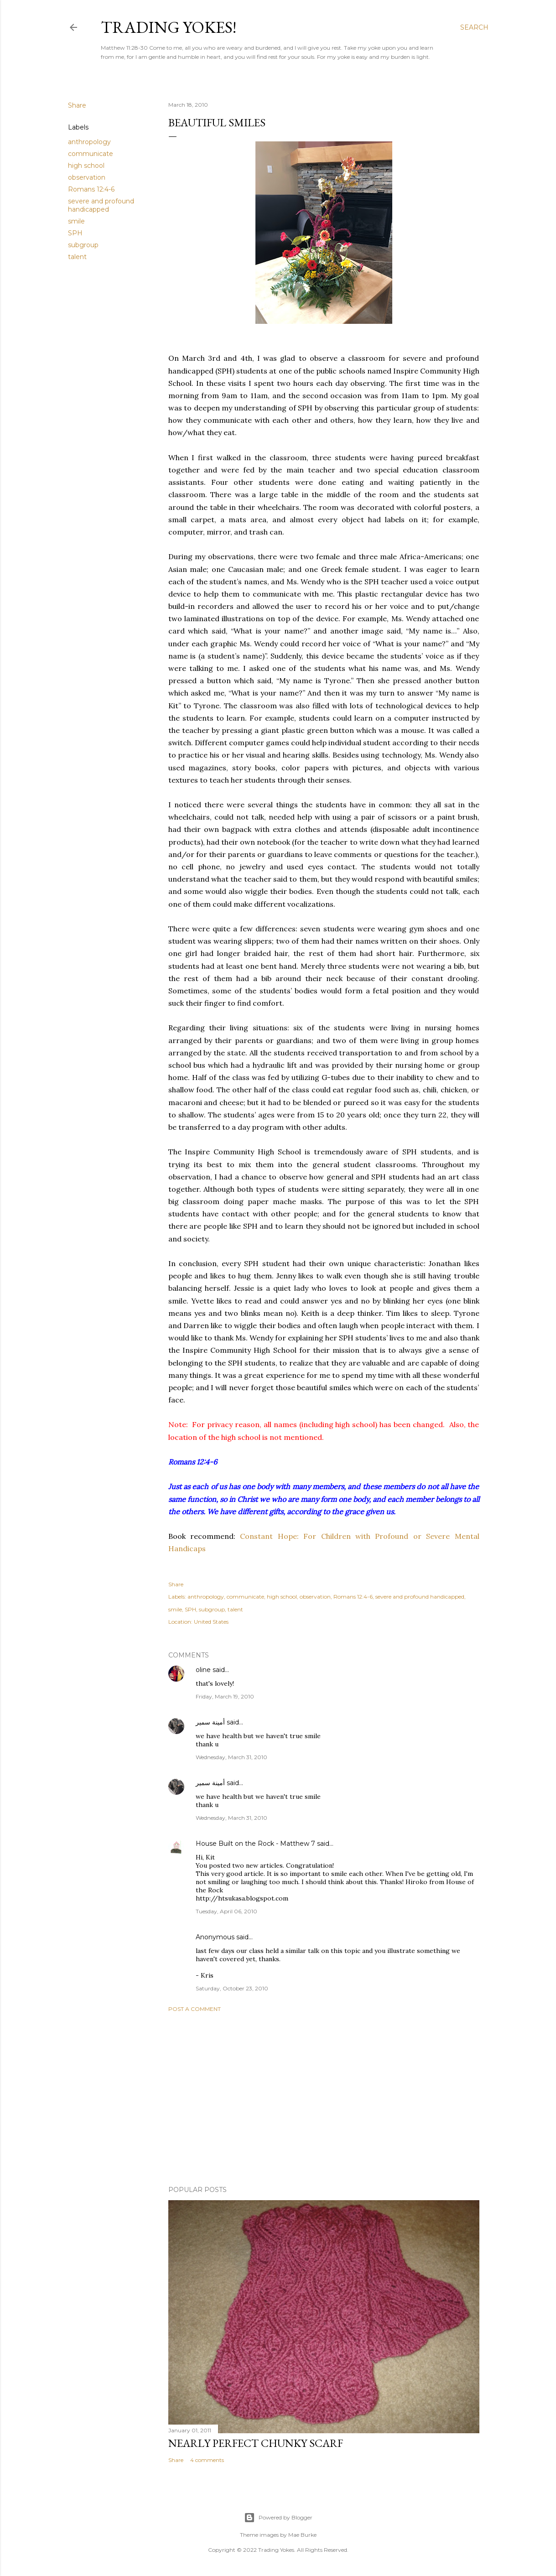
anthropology (89, 142)
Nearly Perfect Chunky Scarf (255, 2443)
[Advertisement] (323, 2099)
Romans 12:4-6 (91, 189)
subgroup (83, 245)
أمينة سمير (210, 1722)
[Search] (474, 27)
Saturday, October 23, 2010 (232, 1988)
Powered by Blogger (278, 2517)
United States (211, 1621)
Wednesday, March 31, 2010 (231, 1757)
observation (86, 177)
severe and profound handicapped (101, 205)
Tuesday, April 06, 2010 (226, 1911)
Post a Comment (194, 2008)
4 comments (207, 2460)
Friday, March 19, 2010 (225, 1696)
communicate (90, 154)
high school (86, 165)
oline (203, 1670)
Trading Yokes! (168, 27)
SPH (75, 233)
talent (77, 257)
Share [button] (77, 105)
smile (76, 221)
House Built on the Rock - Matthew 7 (255, 1843)
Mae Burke (302, 2534)
